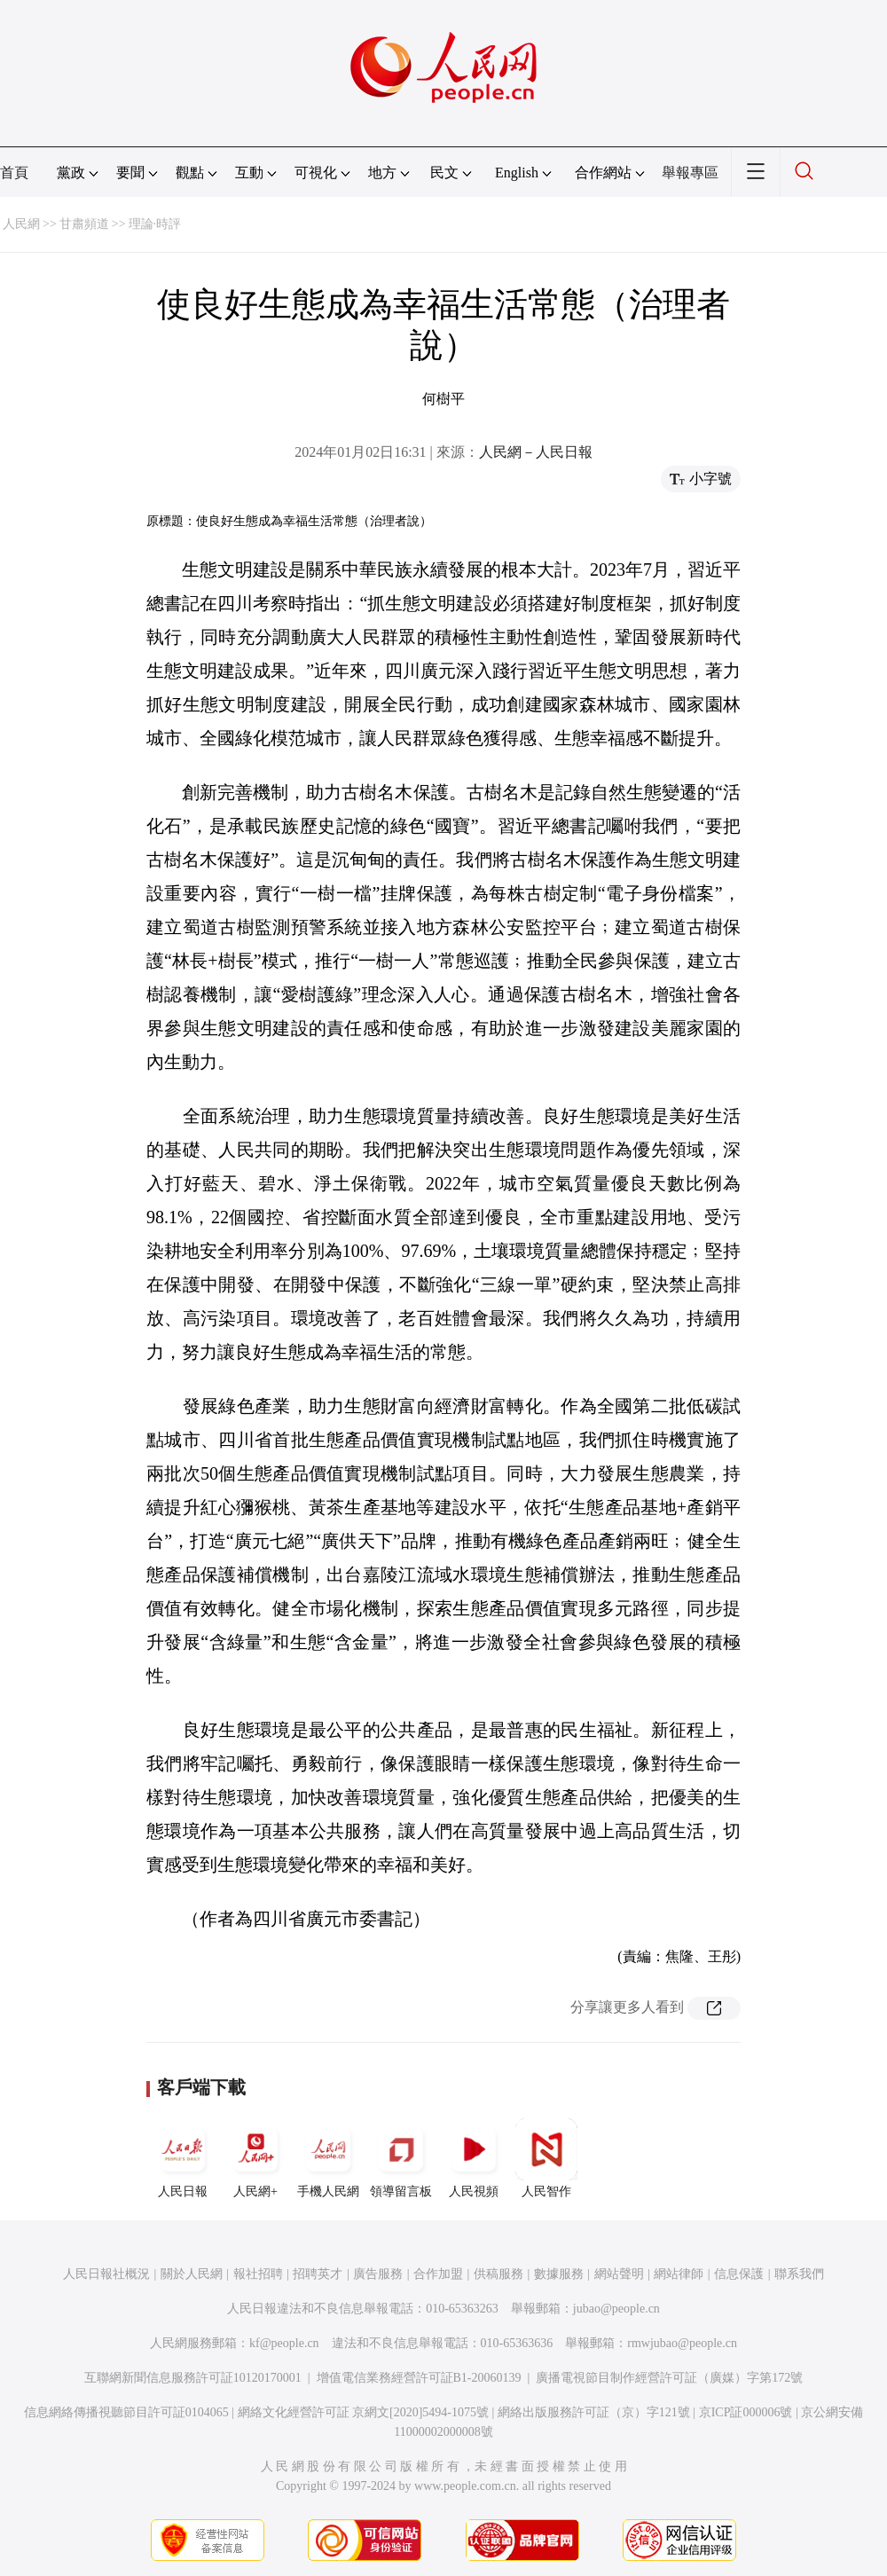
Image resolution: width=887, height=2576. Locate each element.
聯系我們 (799, 2274)
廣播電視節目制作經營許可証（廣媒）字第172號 (669, 2377)
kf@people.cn (284, 2343)
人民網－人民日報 (536, 451)
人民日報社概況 (106, 2274)
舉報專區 (690, 172)
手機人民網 (328, 2158)
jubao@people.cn (616, 2308)
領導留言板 (401, 2158)
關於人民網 (192, 2274)
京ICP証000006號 (746, 2412)
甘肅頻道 (84, 224)
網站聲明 (619, 2274)
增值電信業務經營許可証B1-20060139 (419, 2377)
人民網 (21, 224)
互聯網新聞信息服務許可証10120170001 (193, 2377)
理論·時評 (155, 224)
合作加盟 (438, 2274)
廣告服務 (378, 2274)
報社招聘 (258, 2274)
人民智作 (546, 2158)
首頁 (14, 172)
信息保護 (739, 2274)
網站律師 (678, 2274)
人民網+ (255, 2158)
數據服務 (559, 2274)
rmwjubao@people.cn (682, 2343)
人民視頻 (474, 2158)
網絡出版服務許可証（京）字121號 (594, 2412)
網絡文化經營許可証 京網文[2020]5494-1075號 (364, 2412)
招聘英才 (317, 2274)
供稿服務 (498, 2274)
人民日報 (183, 2158)
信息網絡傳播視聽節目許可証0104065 (126, 2412)
